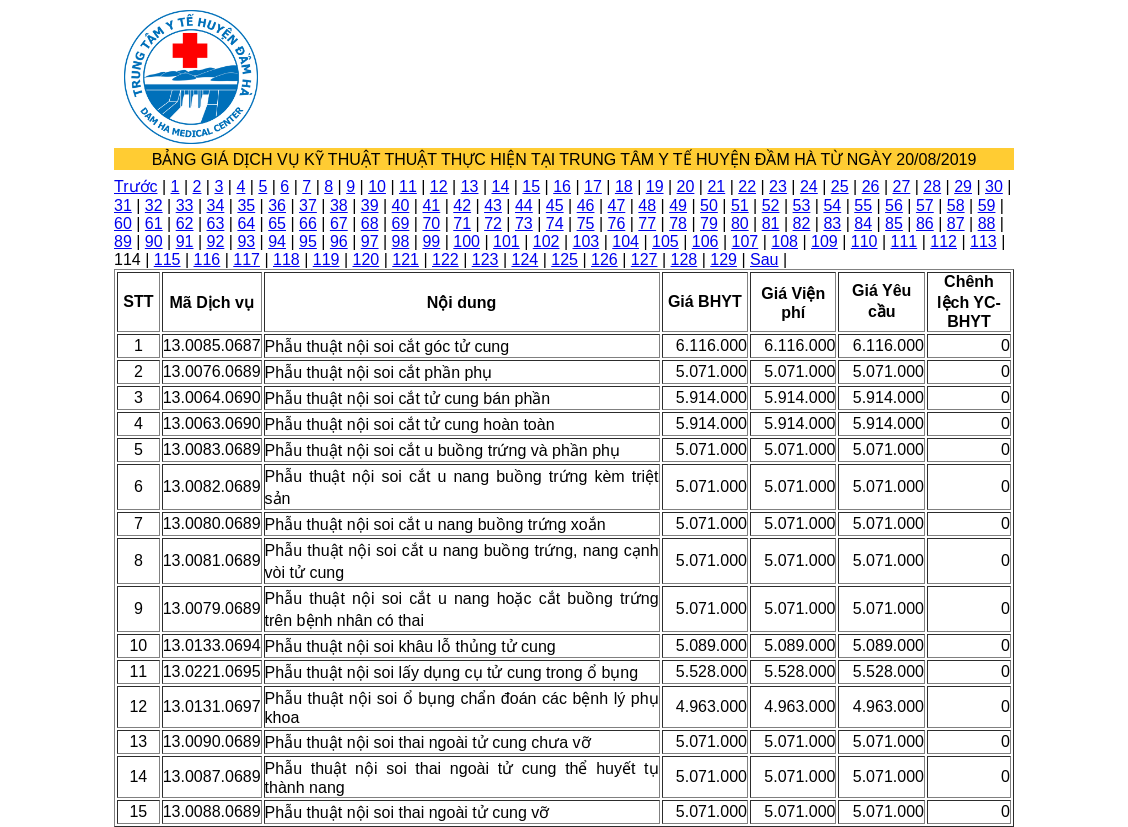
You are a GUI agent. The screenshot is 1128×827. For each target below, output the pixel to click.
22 (747, 186)
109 (824, 241)
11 (408, 186)
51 (740, 205)
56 (894, 205)
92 (216, 241)
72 (493, 223)
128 (684, 259)
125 (564, 259)
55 (863, 205)
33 (185, 205)
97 (370, 241)
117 (246, 259)
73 (524, 223)
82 (802, 223)
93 (246, 241)
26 (871, 186)
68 (370, 223)
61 (154, 223)
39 (370, 205)
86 (925, 223)
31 (123, 205)
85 (894, 223)
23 (778, 186)
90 (154, 241)
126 (604, 259)
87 (956, 223)
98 (401, 241)
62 (185, 223)
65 (277, 223)
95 (308, 241)
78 (678, 223)
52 (771, 205)
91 (185, 241)
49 (678, 205)
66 (308, 223)
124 (525, 259)
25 (840, 186)
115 (167, 259)
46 (586, 205)
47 (617, 205)
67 (339, 223)
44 (524, 205)
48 (647, 205)
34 (216, 205)
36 (277, 205)
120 (366, 259)
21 (716, 186)
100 (466, 241)
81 (771, 223)
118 (286, 259)
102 (546, 241)
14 (501, 186)
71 (462, 223)
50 (709, 205)
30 (994, 186)
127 (644, 259)
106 (705, 241)
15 (531, 186)
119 (326, 259)
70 (431, 223)
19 (655, 186)
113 (983, 241)
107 (745, 241)
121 (405, 259)
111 (904, 241)
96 (339, 241)
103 (586, 241)
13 (470, 186)
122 (445, 259)
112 (943, 241)
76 (617, 223)
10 (377, 186)
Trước (136, 186)
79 (709, 223)
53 (802, 205)
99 (431, 241)
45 (555, 205)
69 (401, 223)
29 (963, 186)
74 (555, 223)
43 (493, 205)
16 (562, 186)
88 (987, 223)
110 (864, 241)
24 (809, 186)
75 (586, 223)
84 (863, 223)
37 (308, 205)
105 (665, 241)
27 (901, 186)
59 (987, 205)
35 (246, 205)
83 (832, 223)
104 (625, 241)
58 (956, 205)
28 (932, 186)
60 (123, 223)
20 (686, 186)
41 (431, 205)
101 (506, 241)
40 (401, 205)
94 (277, 241)
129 (723, 259)
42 (462, 205)
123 (485, 259)
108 (784, 241)
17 (593, 186)
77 (647, 223)
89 (123, 241)
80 (740, 223)
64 (246, 223)
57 (925, 205)
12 (439, 186)
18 (624, 186)
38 (339, 205)
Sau (764, 259)
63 (216, 223)
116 (207, 259)
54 (832, 205)
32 (154, 205)
